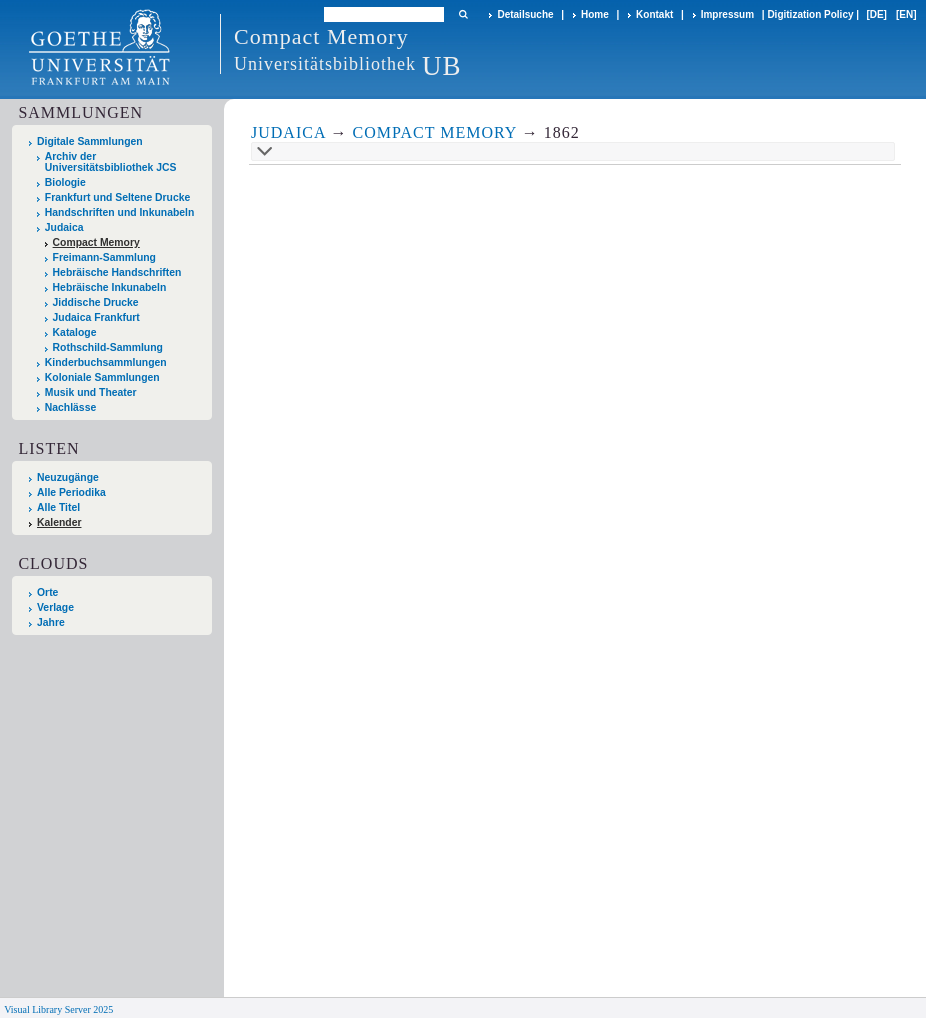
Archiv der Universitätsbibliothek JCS (111, 162)
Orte (47, 592)
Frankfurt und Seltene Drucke (118, 197)
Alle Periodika (71, 492)
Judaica (64, 227)
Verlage (55, 607)
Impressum (727, 14)
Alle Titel (58, 507)
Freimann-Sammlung (104, 257)
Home (595, 14)
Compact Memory (96, 242)
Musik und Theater (91, 392)
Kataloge (75, 332)
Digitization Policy (810, 14)
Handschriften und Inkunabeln (120, 212)
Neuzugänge (68, 477)
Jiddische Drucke (96, 302)
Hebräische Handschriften (117, 272)
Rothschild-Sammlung (108, 347)
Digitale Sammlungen (90, 141)
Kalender (59, 522)
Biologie (65, 182)
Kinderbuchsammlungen (106, 362)
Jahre (51, 622)
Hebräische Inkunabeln (110, 287)
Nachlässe (70, 407)
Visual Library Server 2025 (58, 1009)
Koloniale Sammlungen (102, 377)
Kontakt (654, 14)
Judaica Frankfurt (96, 317)
